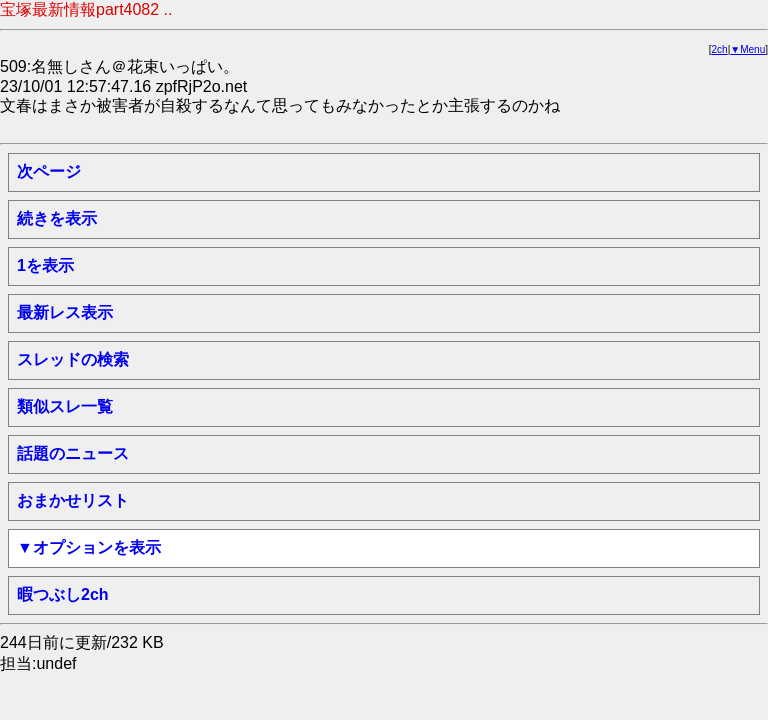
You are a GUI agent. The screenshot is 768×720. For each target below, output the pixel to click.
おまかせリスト (73, 500)
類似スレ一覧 (65, 406)
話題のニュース (73, 453)
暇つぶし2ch (63, 594)
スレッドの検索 (73, 359)
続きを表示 (57, 218)
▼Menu (747, 49)
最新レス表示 (65, 312)
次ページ (49, 171)
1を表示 (45, 265)
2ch (720, 49)
